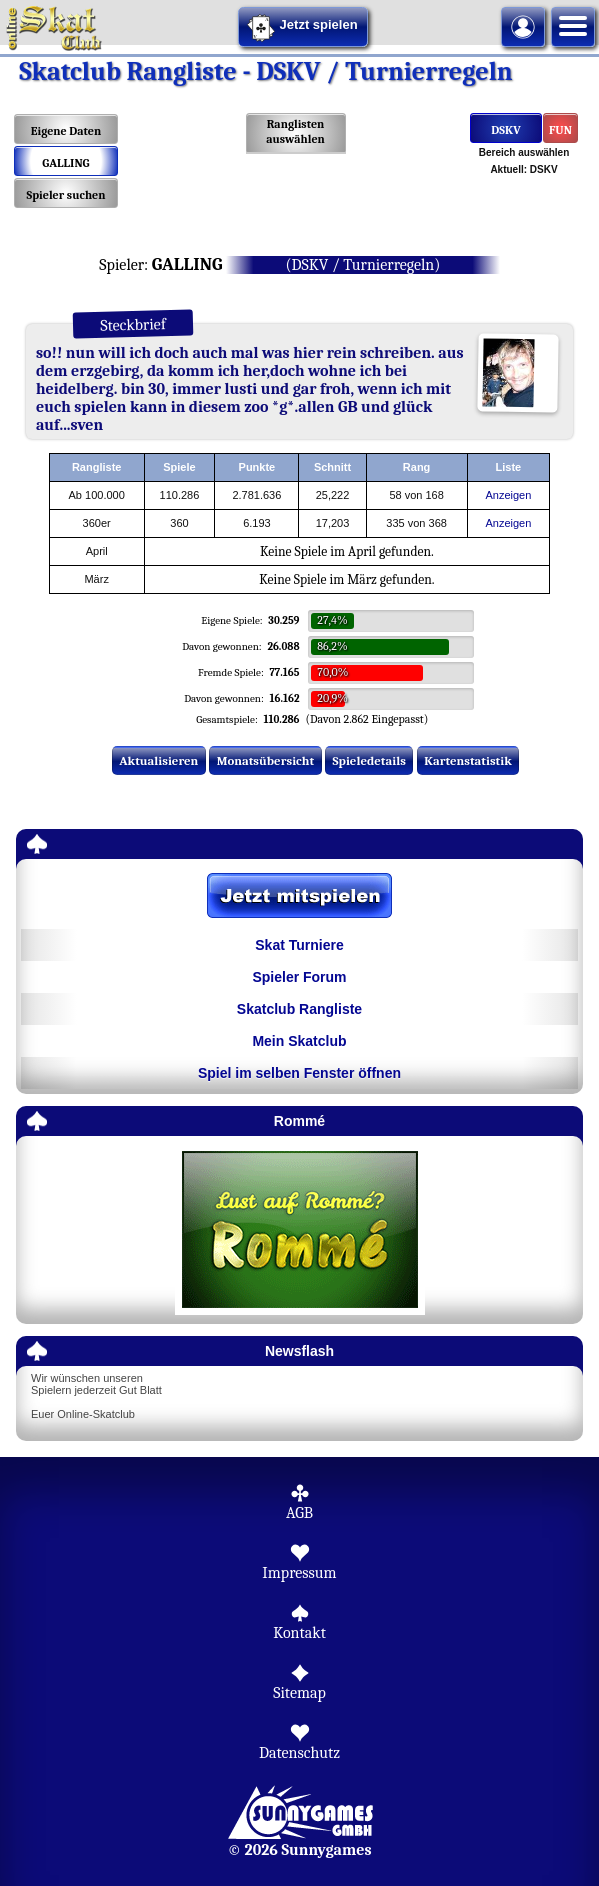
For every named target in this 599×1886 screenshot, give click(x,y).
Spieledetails (369, 760)
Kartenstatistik (468, 760)
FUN (560, 130)
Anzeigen (508, 495)
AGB (299, 1513)
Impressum (299, 1573)
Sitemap (299, 1693)
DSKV (505, 130)
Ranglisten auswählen (295, 131)
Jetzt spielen (302, 28)
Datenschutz (299, 1753)
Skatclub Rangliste (299, 1009)
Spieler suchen (65, 195)
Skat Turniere (299, 945)
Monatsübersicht (266, 760)
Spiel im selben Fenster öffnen (299, 1073)
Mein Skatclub (299, 1041)
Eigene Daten (66, 131)
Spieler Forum (299, 977)
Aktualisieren (158, 760)
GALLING (65, 163)
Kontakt (299, 1633)
